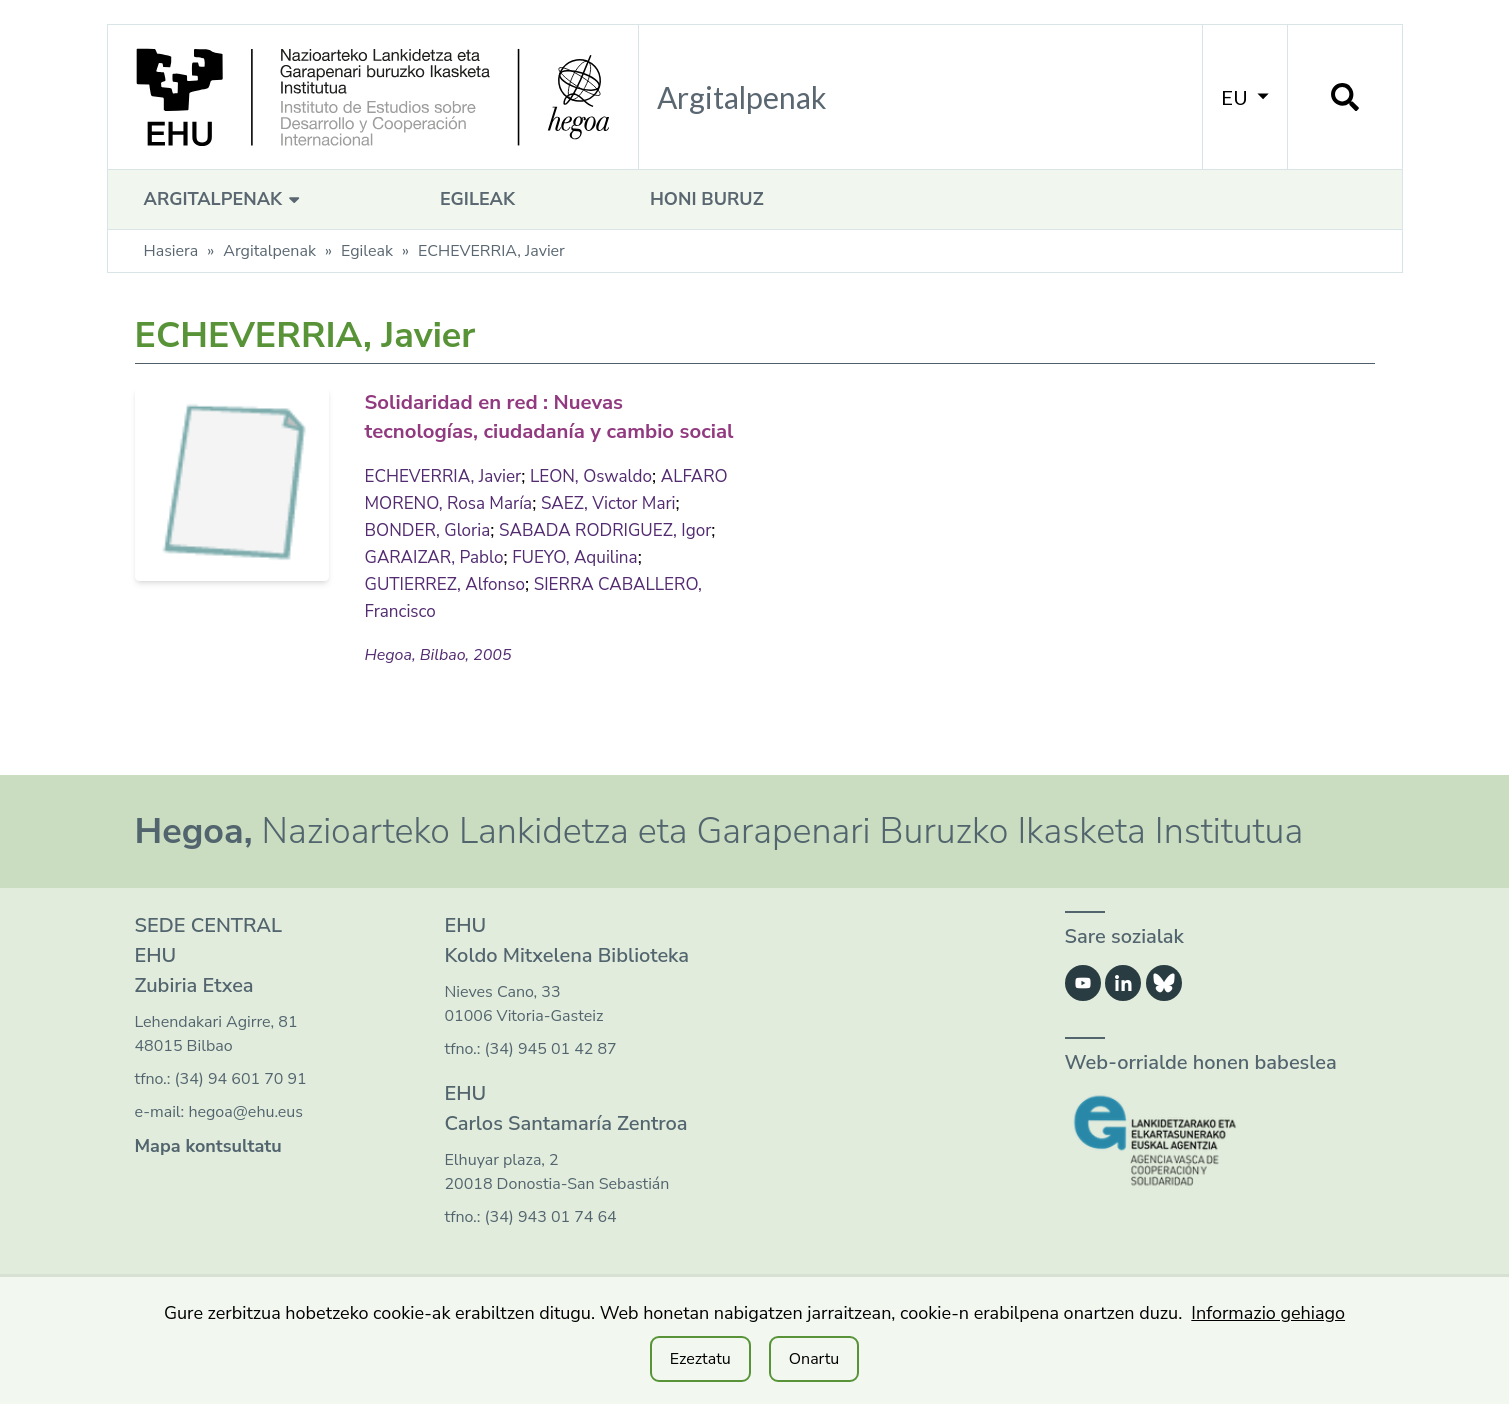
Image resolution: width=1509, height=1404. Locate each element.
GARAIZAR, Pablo (590, 585)
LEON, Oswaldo (603, 504)
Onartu (814, 1359)
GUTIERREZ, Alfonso (524, 612)
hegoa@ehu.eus (245, 1140)
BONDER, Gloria (475, 558)
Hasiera (171, 251)
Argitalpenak (224, 199)
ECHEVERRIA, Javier (447, 504)
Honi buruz (707, 199)
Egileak (477, 199)
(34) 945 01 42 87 (551, 1077)
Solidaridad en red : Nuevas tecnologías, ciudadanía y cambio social (547, 430)
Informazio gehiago (1268, 1313)
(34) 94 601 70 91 (241, 1107)
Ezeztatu (700, 1359)
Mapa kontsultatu (208, 1174)
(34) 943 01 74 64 (551, 1245)
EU (1245, 97)
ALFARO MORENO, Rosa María (491, 531)
